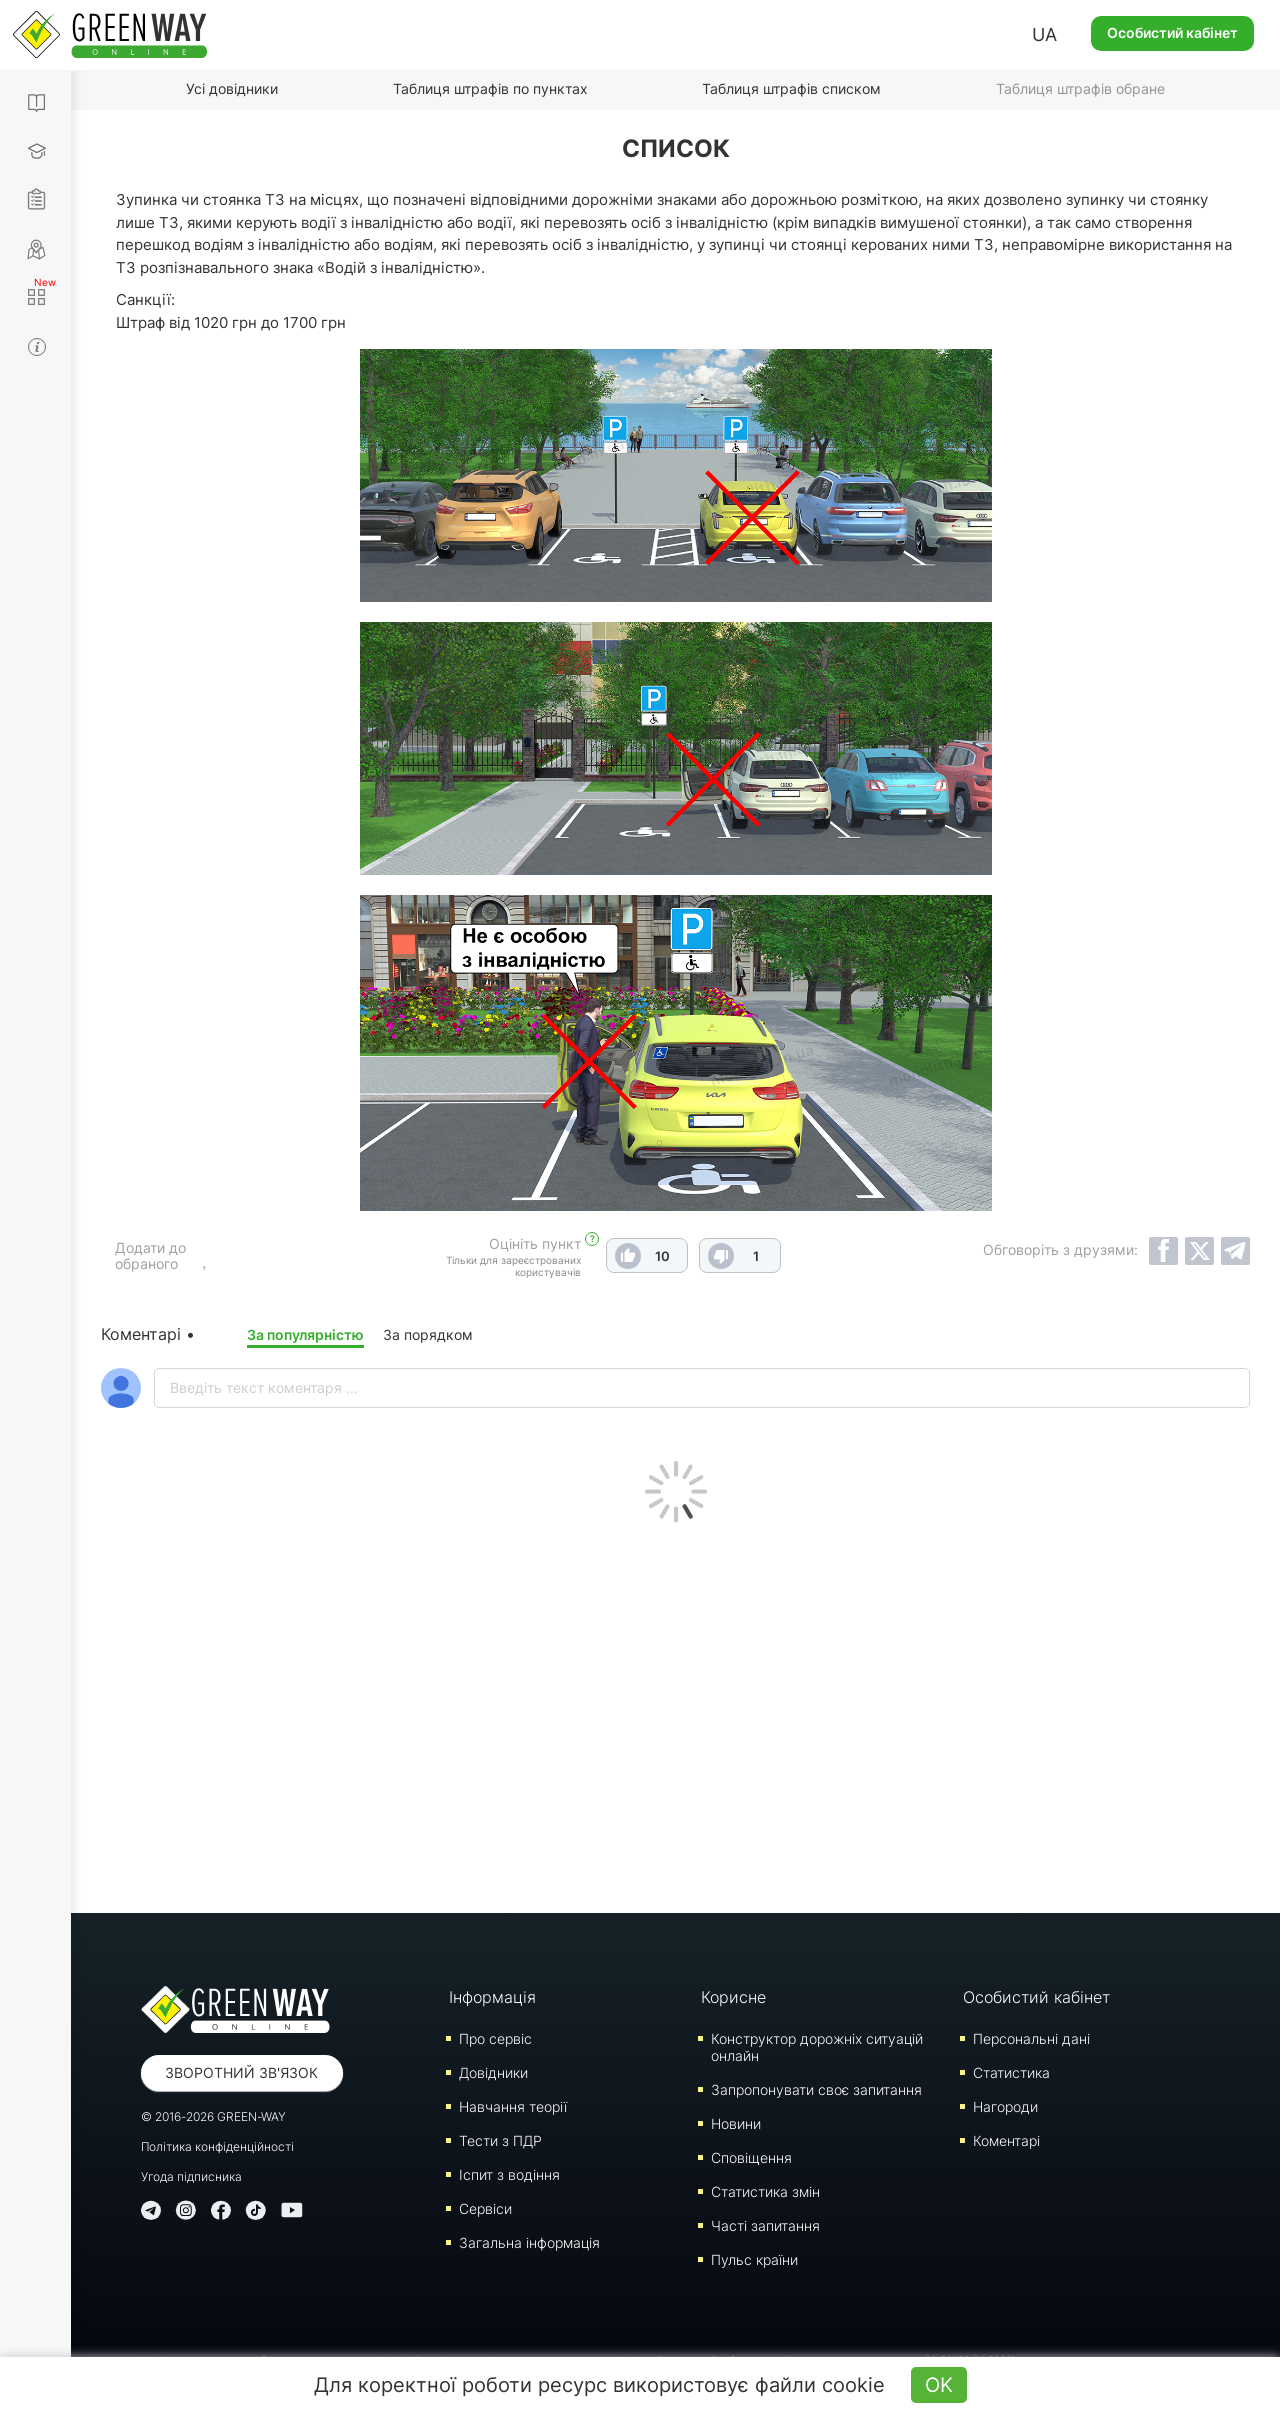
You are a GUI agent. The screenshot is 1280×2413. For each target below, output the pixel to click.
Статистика (1011, 2072)
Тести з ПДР (500, 2140)
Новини (736, 2123)
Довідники (493, 2072)
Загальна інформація (529, 2242)
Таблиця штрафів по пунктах (490, 88)
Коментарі (1006, 2140)
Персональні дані (1031, 2038)
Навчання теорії (513, 2106)
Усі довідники (232, 88)
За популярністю (305, 1334)
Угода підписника (191, 2176)
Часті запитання (765, 2225)
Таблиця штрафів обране (1080, 88)
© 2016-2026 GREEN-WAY (213, 2116)
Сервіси (485, 2208)
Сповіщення (751, 2157)
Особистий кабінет (1172, 32)
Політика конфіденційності (217, 2146)
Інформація (492, 1997)
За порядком (428, 1334)
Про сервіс (495, 2038)
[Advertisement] (676, 1713)
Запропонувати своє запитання (816, 2089)
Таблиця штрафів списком (791, 88)
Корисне (733, 1997)
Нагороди (1005, 2106)
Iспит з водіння (509, 2174)
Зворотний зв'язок (241, 2072)
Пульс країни (754, 2259)
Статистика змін (765, 2191)
